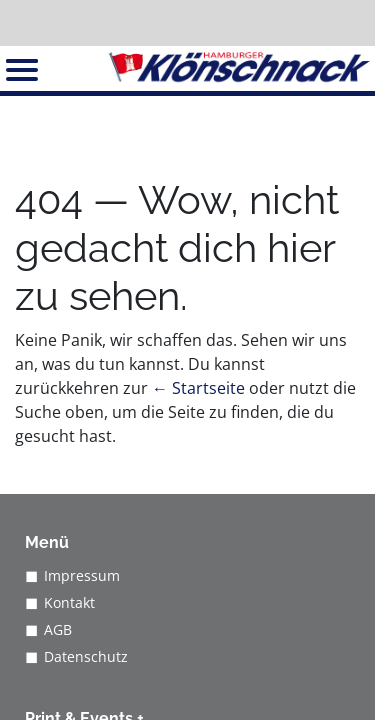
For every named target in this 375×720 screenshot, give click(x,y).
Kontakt (69, 602)
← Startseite (198, 388)
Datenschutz (86, 656)
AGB (58, 629)
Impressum (82, 575)
